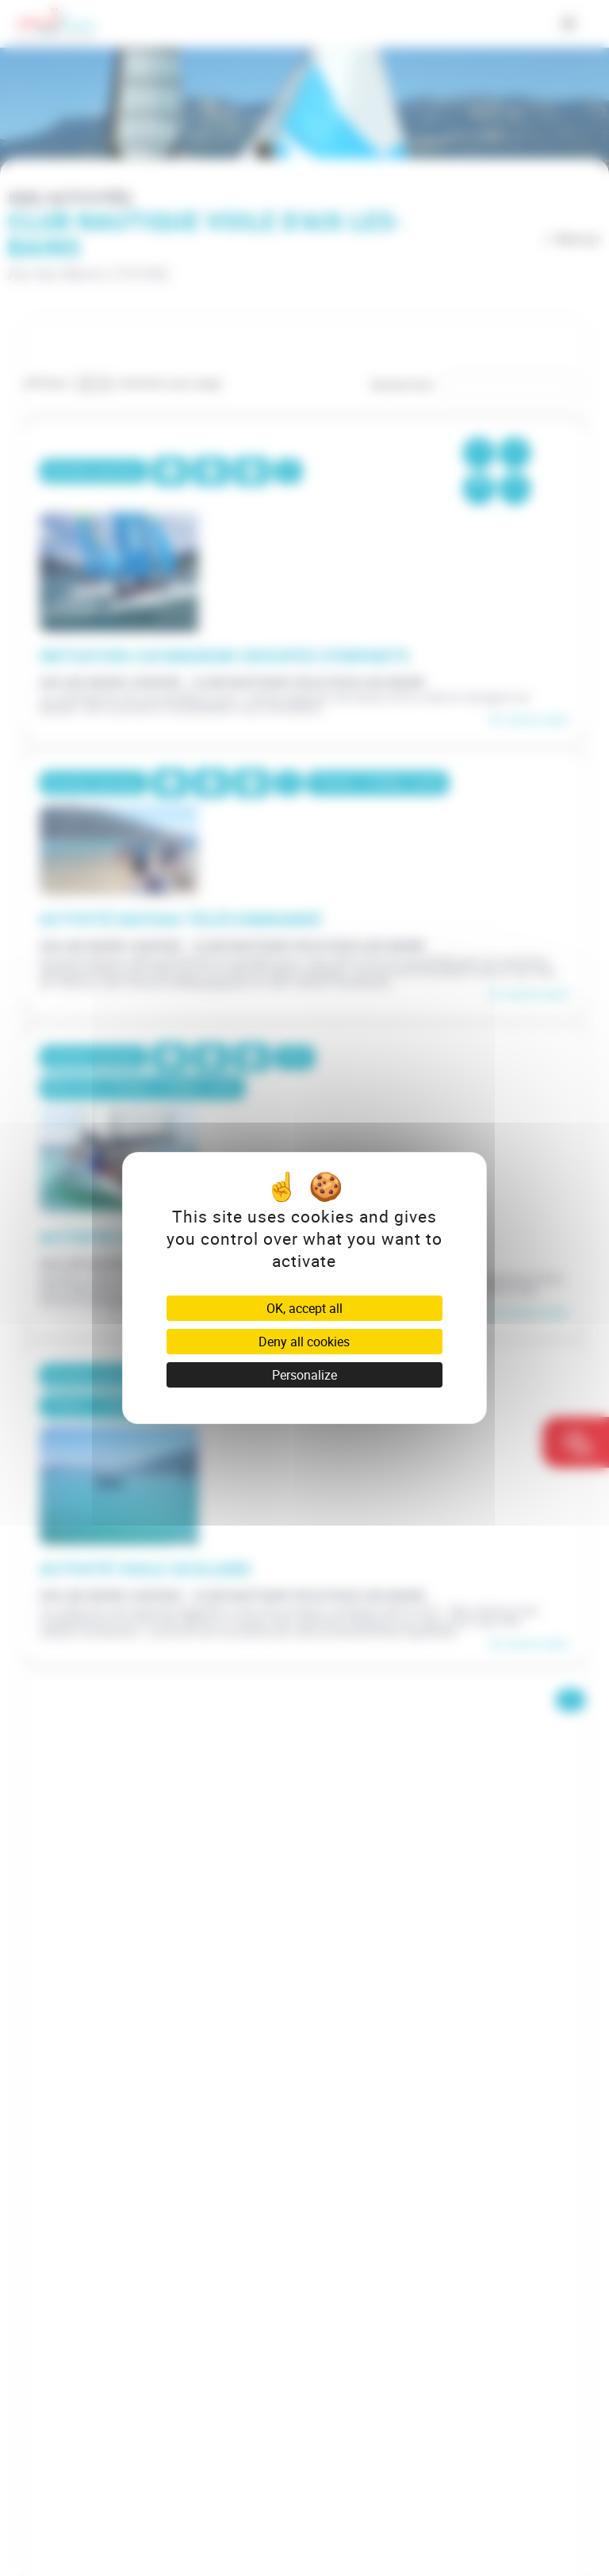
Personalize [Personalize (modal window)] (304, 1375)
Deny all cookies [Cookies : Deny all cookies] (304, 1341)
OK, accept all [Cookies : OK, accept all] (304, 1308)
